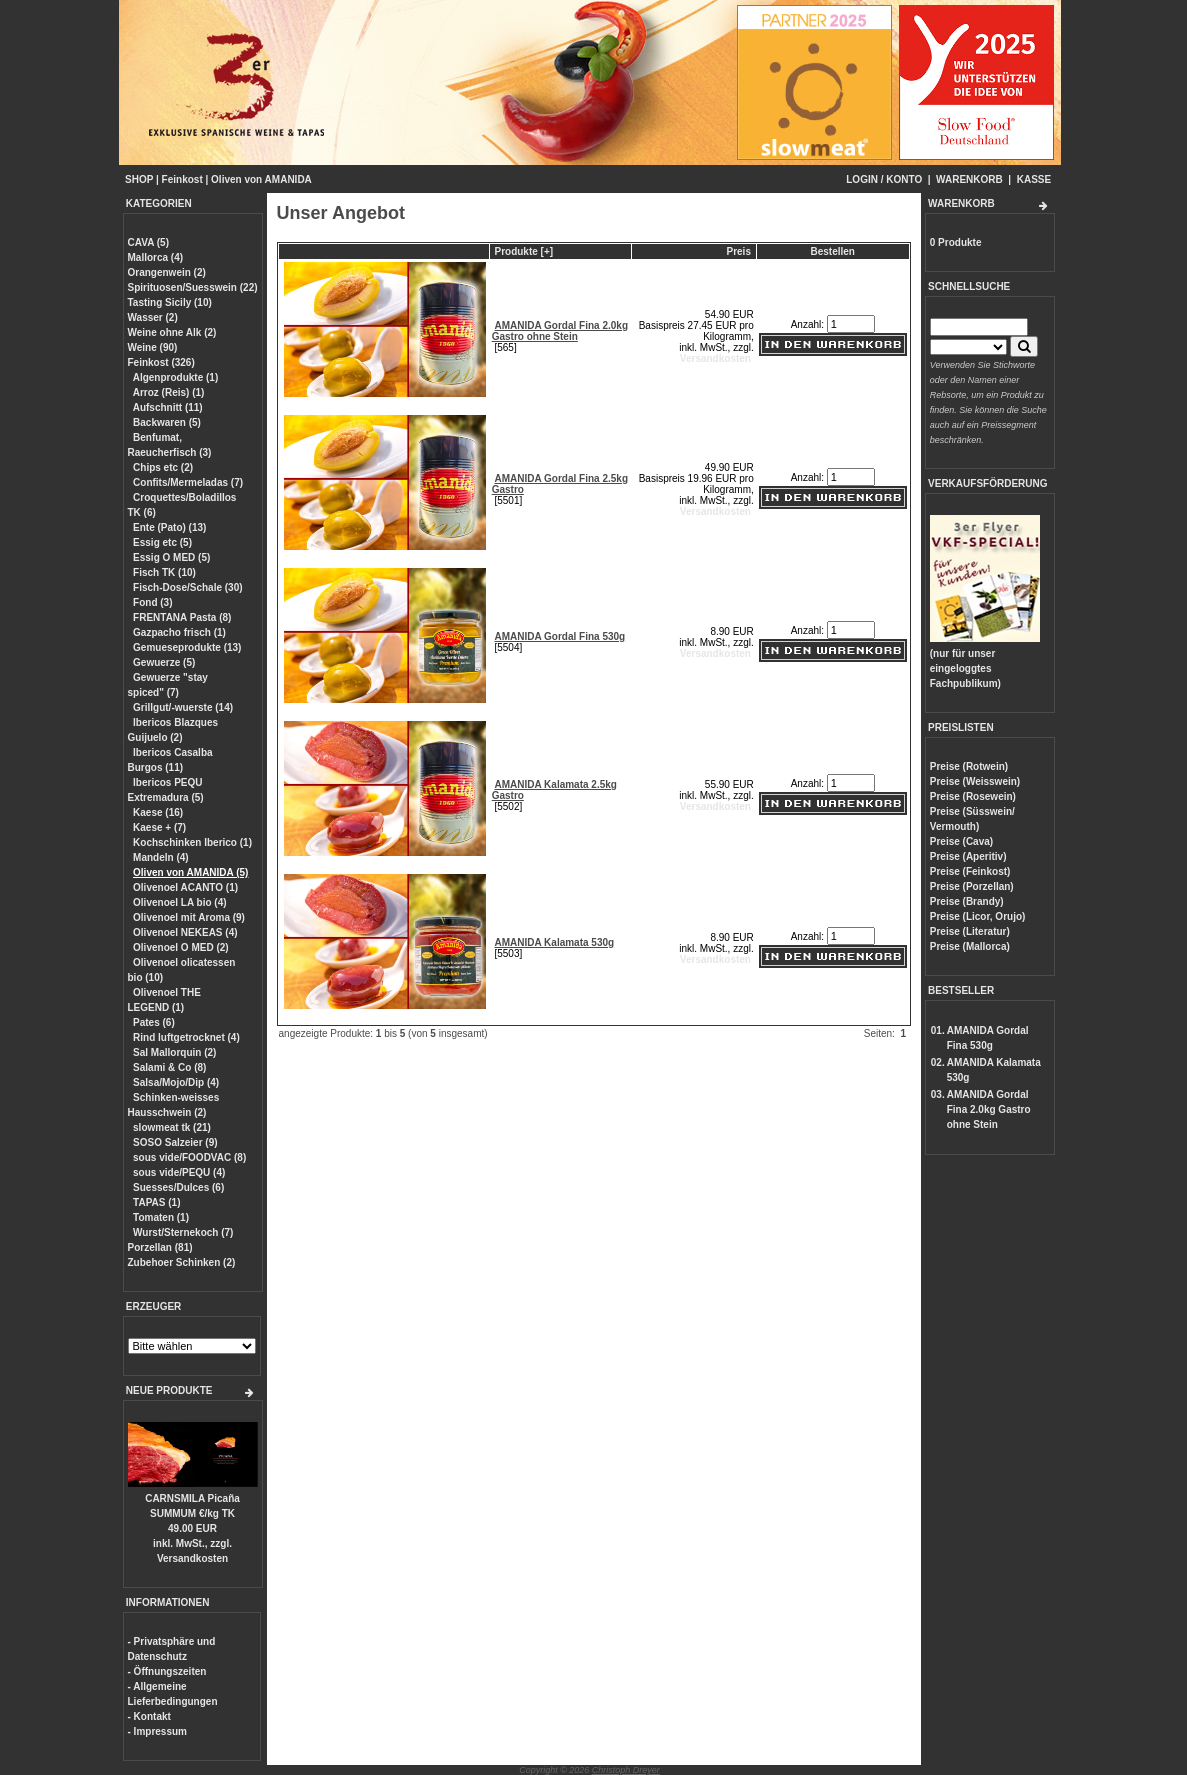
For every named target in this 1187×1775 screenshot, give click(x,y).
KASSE (1034, 179)
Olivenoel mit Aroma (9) (189, 917)
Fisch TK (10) (164, 572)
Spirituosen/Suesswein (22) (193, 287)
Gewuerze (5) (164, 662)
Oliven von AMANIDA (261, 179)
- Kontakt (149, 1716)
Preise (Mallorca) (970, 946)
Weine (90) (153, 347)
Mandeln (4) (161, 857)
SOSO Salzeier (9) (175, 1142)
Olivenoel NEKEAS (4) (185, 932)
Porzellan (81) (160, 1247)
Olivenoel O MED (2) (181, 947)
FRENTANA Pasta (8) (182, 617)
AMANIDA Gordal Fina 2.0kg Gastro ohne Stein (560, 331)
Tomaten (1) (161, 1217)
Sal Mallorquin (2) (174, 1052)
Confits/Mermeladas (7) (188, 482)
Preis (739, 251)
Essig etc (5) (162, 542)
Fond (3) (152, 602)
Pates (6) (154, 1022)
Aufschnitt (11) (168, 407)
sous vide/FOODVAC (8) (189, 1157)
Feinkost (182, 179)
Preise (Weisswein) (975, 781)
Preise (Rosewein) (973, 796)
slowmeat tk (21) (172, 1127)
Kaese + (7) (159, 827)
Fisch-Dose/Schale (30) (187, 587)
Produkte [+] (523, 251)
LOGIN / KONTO (884, 179)
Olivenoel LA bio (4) (180, 902)
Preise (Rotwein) (969, 766)
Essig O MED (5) (171, 557)
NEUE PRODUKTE (169, 1390)
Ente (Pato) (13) (169, 527)
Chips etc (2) (163, 467)
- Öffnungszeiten (167, 1671)
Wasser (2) (153, 317)
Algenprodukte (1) (176, 377)
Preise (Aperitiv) (968, 856)
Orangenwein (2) (167, 272)
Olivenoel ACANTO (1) (185, 887)
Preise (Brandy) (967, 901)
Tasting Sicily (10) (170, 302)
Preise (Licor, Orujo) (978, 916)
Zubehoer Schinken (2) (182, 1262)
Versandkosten (192, 1558)
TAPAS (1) (156, 1202)
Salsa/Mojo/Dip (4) (176, 1082)
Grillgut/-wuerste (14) (183, 707)
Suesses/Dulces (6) (178, 1187)
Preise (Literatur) (970, 931)
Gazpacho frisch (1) (179, 632)
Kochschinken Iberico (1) (192, 842)
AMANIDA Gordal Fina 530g (559, 636)
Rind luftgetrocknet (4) (186, 1037)
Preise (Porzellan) (972, 886)
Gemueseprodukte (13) (187, 647)
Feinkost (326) (161, 362)
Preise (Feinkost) (970, 871)
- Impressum (157, 1731)
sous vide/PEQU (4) (179, 1172)
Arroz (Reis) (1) (169, 392)
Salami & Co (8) (169, 1067)
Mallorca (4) (156, 257)
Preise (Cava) (961, 841)
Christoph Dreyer (626, 1770)
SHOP (139, 179)
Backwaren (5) (167, 422)
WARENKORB (969, 179)
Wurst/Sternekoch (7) (183, 1232)
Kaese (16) (158, 812)
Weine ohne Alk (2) (172, 332)
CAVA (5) (148, 242)
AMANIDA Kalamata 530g (554, 942)
